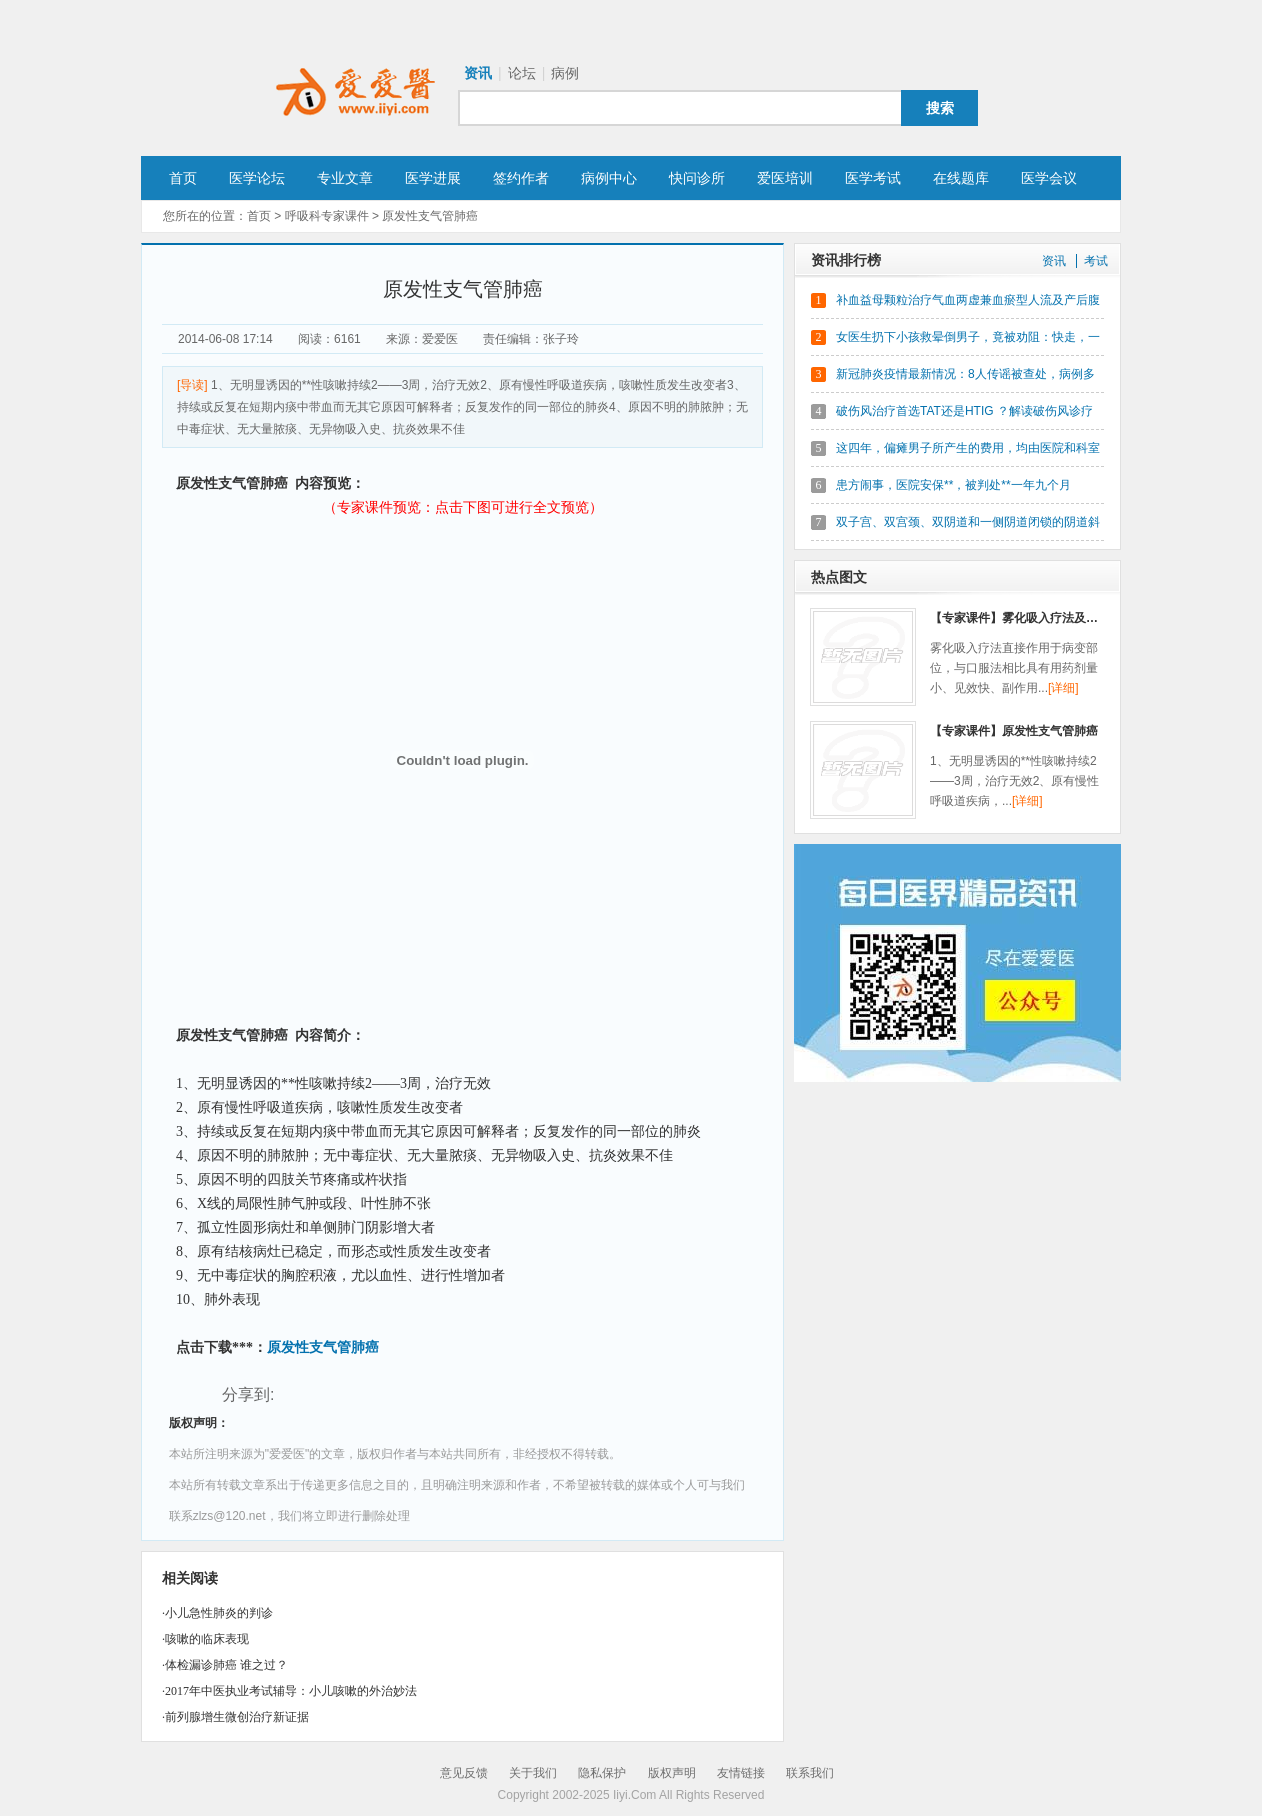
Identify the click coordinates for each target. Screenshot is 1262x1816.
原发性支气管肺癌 (323, 1347)
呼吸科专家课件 (327, 216)
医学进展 (433, 178)
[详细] (1063, 688)
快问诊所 (697, 178)
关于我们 (533, 1773)
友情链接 (741, 1773)
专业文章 (345, 178)
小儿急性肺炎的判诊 (219, 1613)
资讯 (478, 73)
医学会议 (1049, 178)
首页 (183, 178)
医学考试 (873, 178)
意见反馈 (464, 1773)
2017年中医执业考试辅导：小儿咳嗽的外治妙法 (291, 1691)
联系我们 (810, 1773)
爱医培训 (785, 178)
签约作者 (521, 178)
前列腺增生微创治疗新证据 (237, 1717)
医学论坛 (257, 178)
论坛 (522, 73)
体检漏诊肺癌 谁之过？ (226, 1665)
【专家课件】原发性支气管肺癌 (1014, 731)
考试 (1096, 261)
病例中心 (609, 178)
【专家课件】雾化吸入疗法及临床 (1020, 618)
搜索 (940, 108)
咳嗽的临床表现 (207, 1639)
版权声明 (672, 1773)
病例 (565, 73)
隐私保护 (602, 1773)
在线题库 (961, 178)
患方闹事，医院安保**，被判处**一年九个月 (953, 485)
